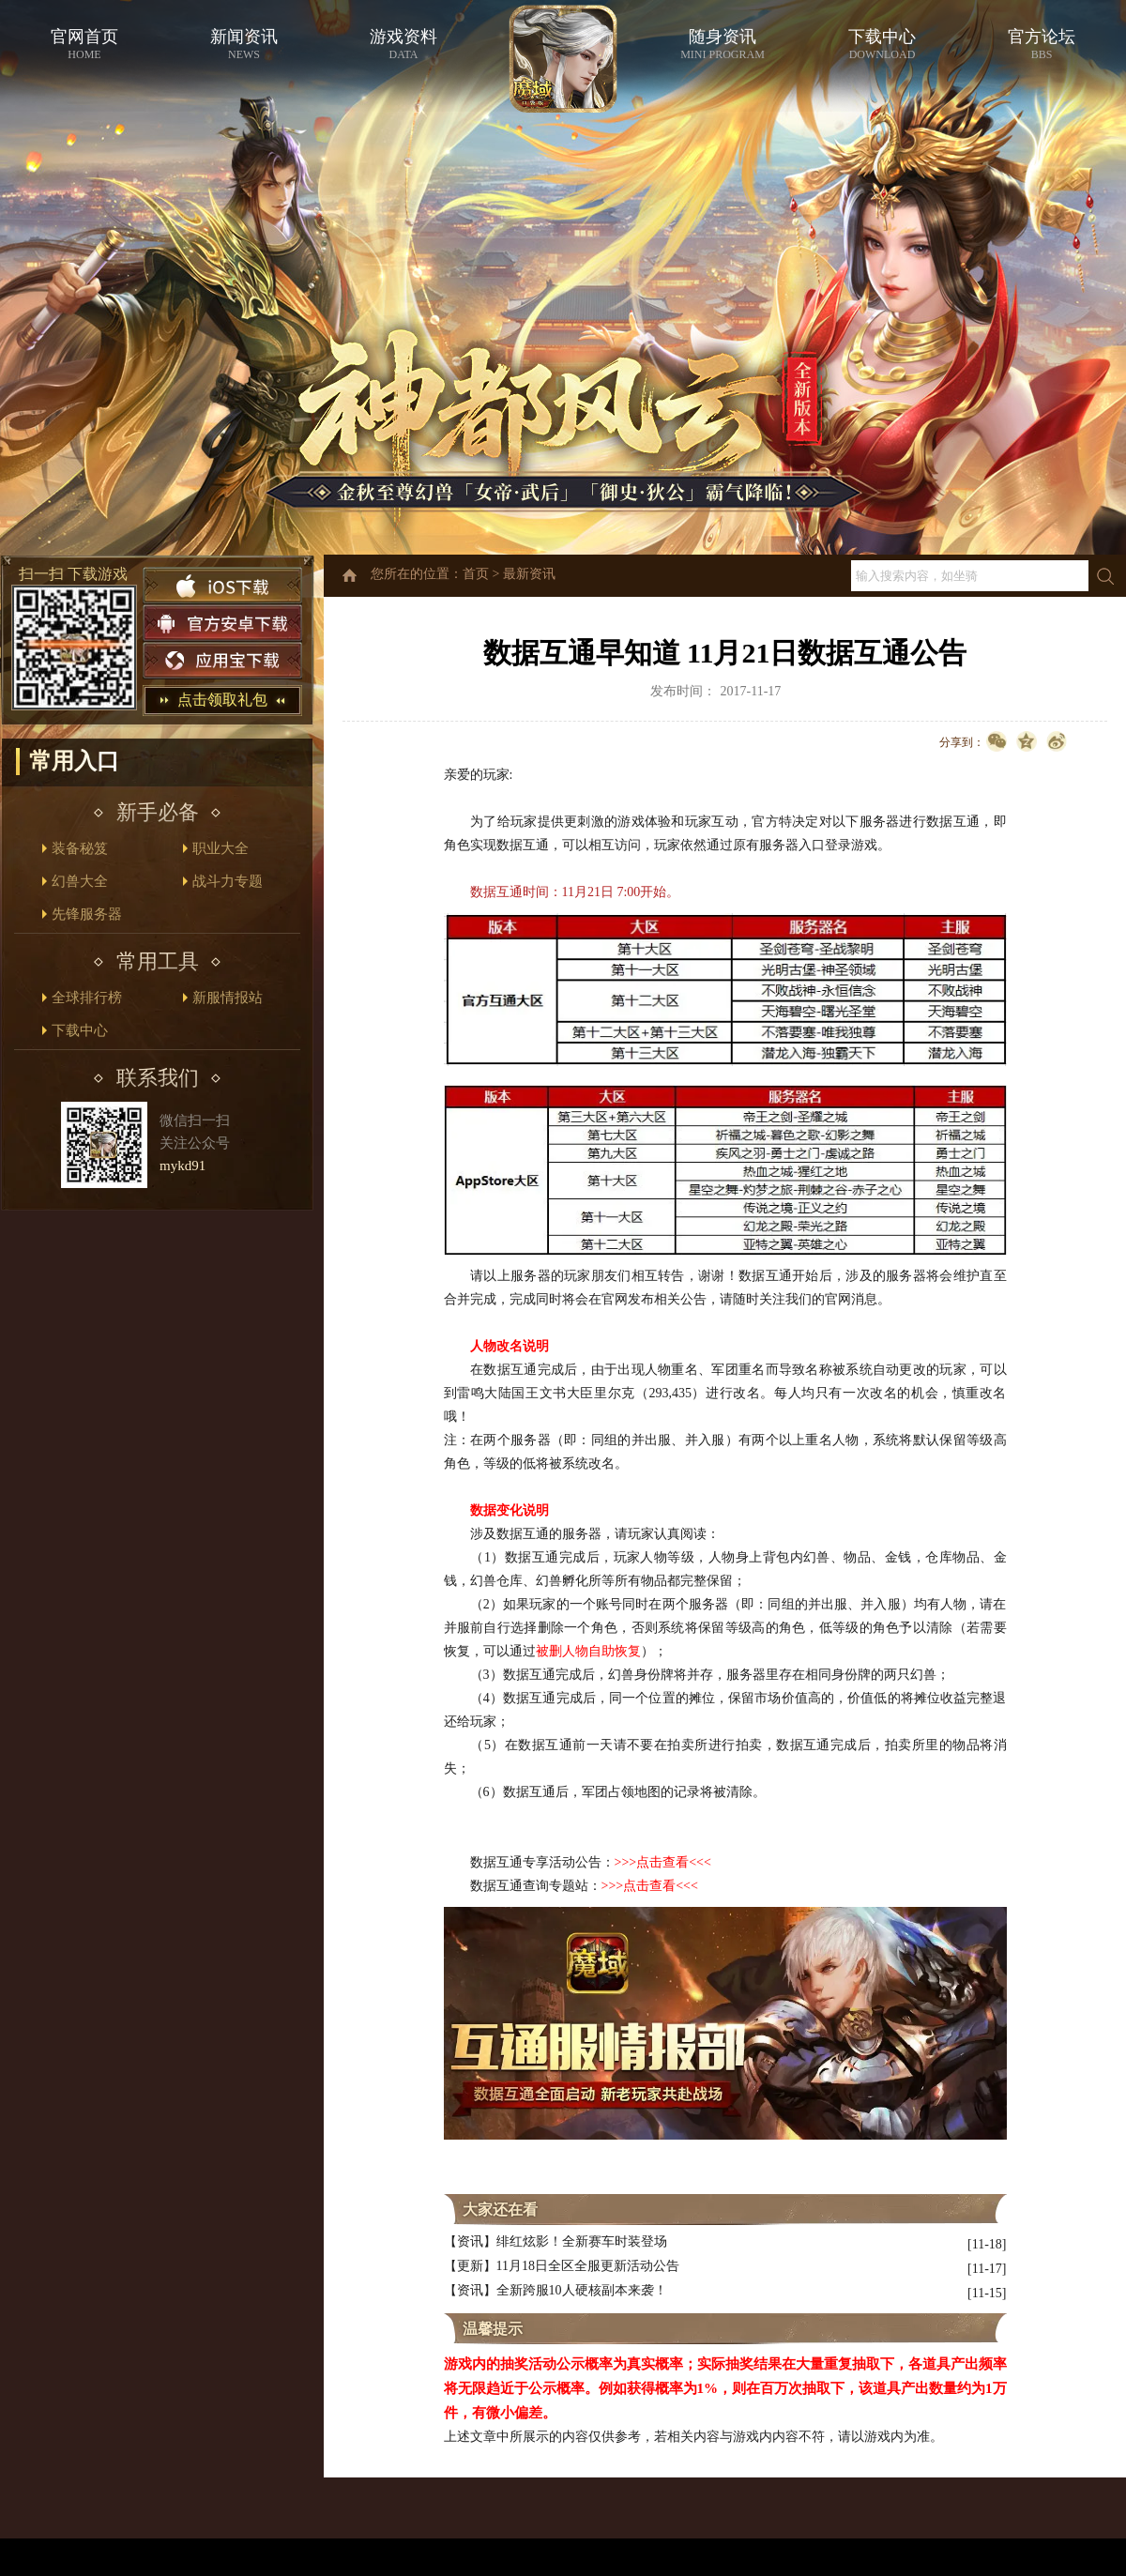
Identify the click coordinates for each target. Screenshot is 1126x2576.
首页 (476, 574)
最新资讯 (529, 574)
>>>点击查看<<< (649, 1886)
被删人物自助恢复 (588, 1651)
